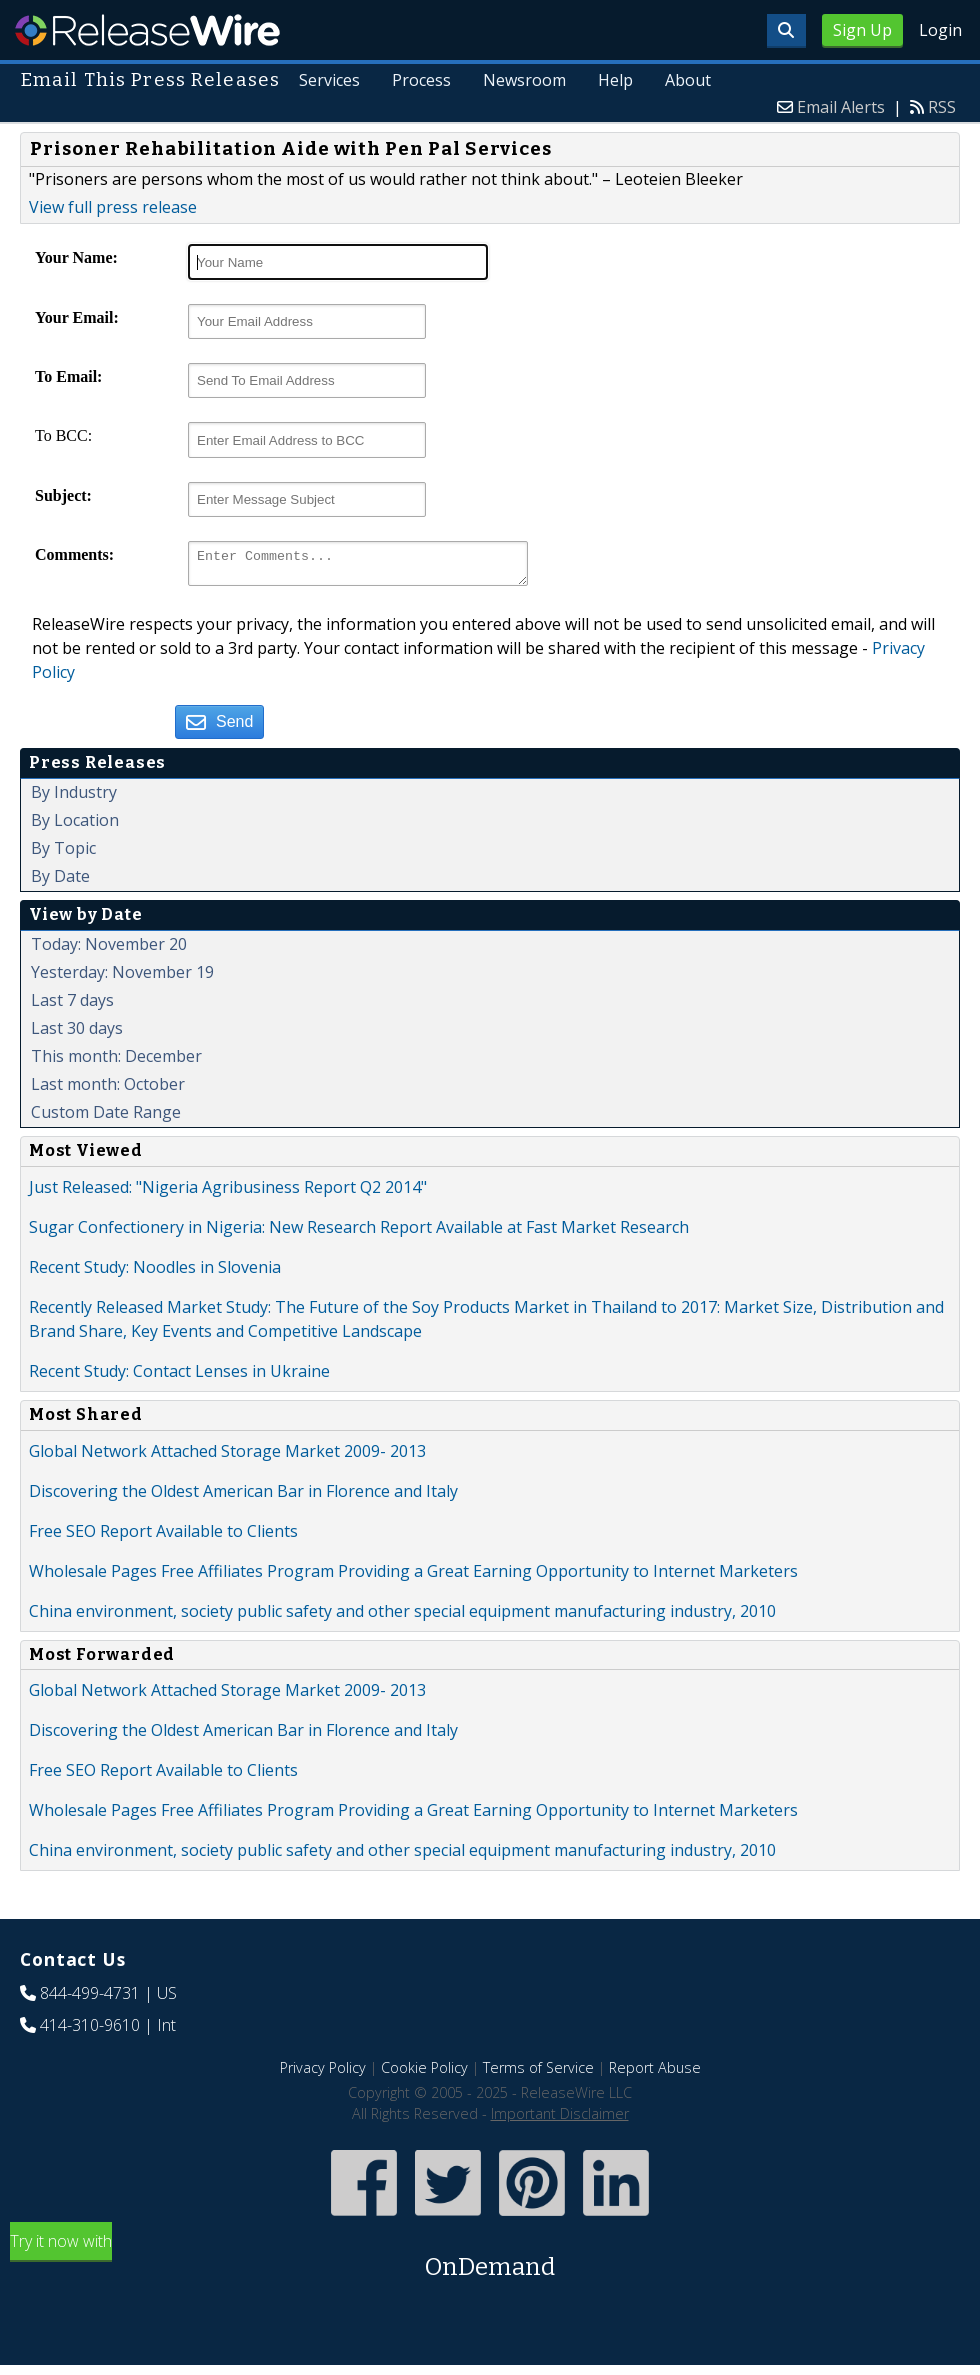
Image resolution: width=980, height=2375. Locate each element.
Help (616, 80)
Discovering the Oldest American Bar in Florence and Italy (243, 1497)
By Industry (74, 798)
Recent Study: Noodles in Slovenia (155, 1273)
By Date (60, 882)
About (688, 80)
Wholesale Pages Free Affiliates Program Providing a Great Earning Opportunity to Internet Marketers (413, 1577)
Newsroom (525, 80)
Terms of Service (538, 2073)
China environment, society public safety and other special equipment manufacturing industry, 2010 (402, 1617)
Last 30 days (77, 1034)
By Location (75, 826)
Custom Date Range (106, 1118)
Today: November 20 (109, 950)
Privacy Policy (323, 2073)
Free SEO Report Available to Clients (163, 1537)
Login (940, 30)
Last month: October (108, 1090)
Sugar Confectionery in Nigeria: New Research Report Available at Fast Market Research (359, 1233)
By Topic (63, 854)
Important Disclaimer (560, 2119)
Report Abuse (655, 2073)
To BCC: (63, 435)
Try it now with (490, 2263)
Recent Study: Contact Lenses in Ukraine (179, 1377)
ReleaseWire (147, 30)
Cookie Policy (424, 2073)
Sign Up (862, 30)
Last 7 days (72, 1006)
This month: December (116, 1062)
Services (331, 80)
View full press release (113, 207)
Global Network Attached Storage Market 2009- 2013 (227, 1457)
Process (422, 80)
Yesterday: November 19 (122, 978)
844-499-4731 (90, 1999)
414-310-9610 (90, 2031)
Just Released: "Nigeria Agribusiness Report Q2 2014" (228, 1193)
